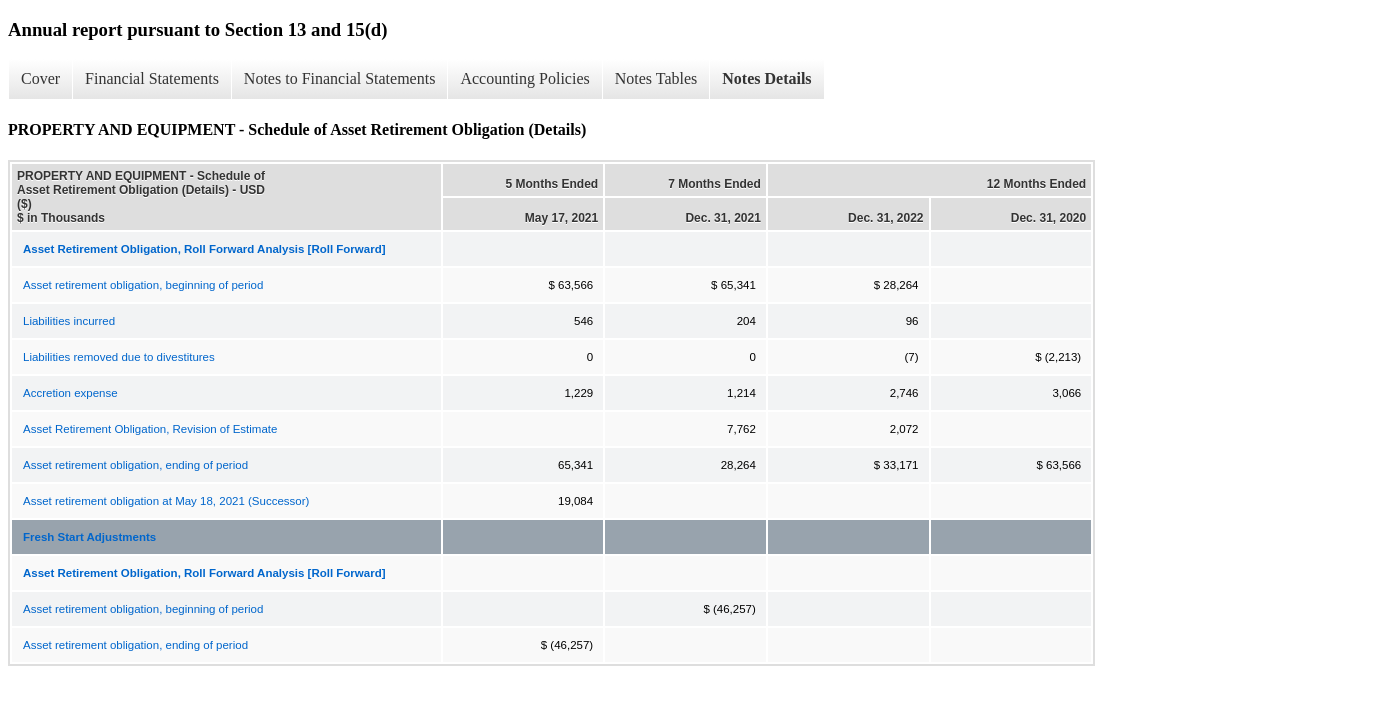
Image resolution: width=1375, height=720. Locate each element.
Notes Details (766, 78)
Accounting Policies (524, 78)
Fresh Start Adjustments (89, 537)
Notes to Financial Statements (340, 78)
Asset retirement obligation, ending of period (135, 465)
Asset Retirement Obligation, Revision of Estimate (150, 429)
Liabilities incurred (69, 321)
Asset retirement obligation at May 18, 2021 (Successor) (166, 501)
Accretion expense (70, 393)
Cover (40, 78)
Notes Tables (656, 78)
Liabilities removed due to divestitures (119, 357)
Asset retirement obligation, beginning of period (143, 285)
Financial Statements (152, 78)
